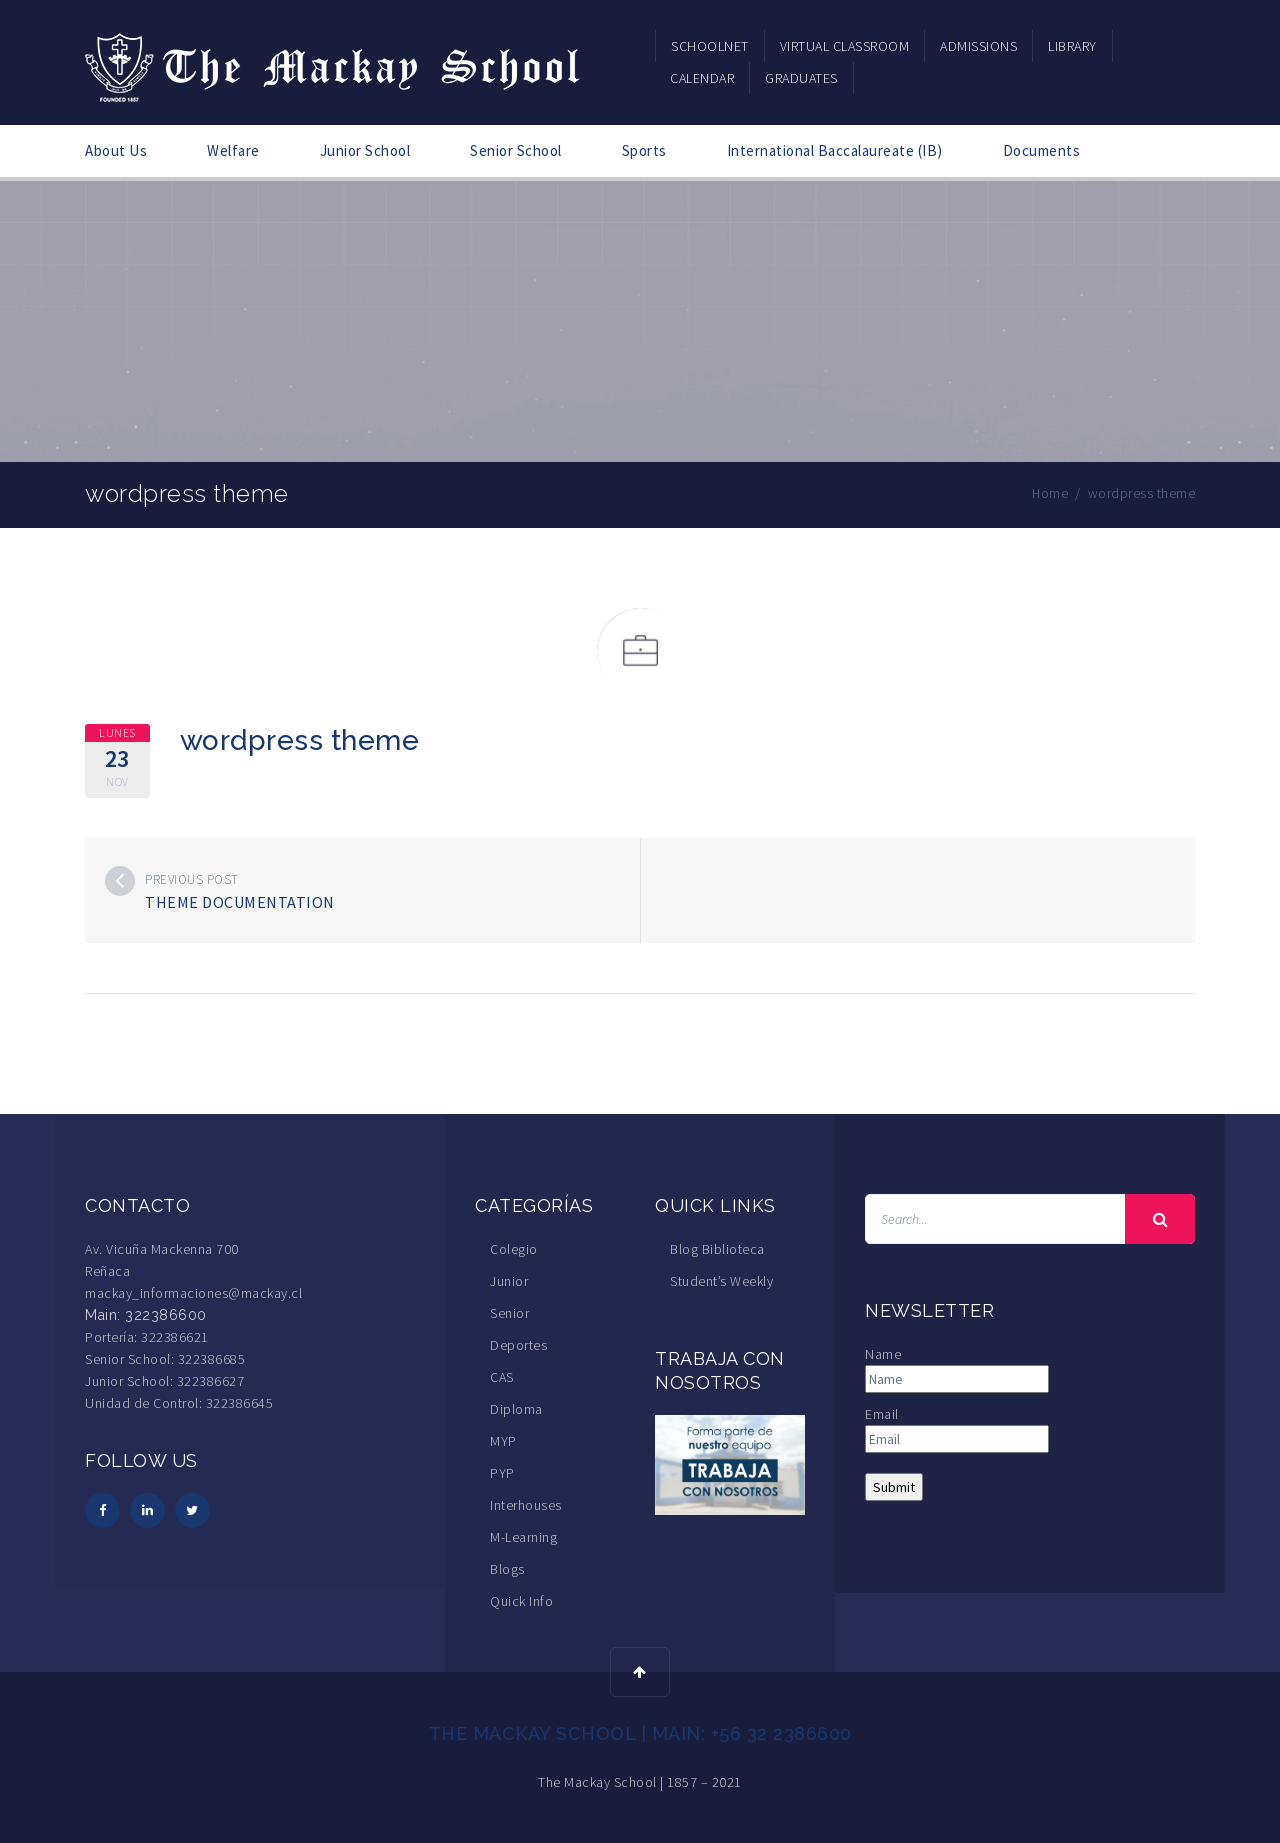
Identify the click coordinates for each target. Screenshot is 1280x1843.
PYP (502, 1473)
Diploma (516, 1409)
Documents (1042, 150)
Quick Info (521, 1601)
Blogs (507, 1569)
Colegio (514, 1249)
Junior (509, 1281)
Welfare (233, 150)
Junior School (365, 150)
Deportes (518, 1345)
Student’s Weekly (721, 1281)
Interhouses (526, 1505)
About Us (116, 150)
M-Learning (523, 1537)
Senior (509, 1313)
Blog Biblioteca (717, 1249)
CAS (502, 1377)
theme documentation (240, 902)
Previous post (192, 879)
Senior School (516, 150)
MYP (503, 1441)
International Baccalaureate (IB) (835, 150)
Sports (644, 150)
